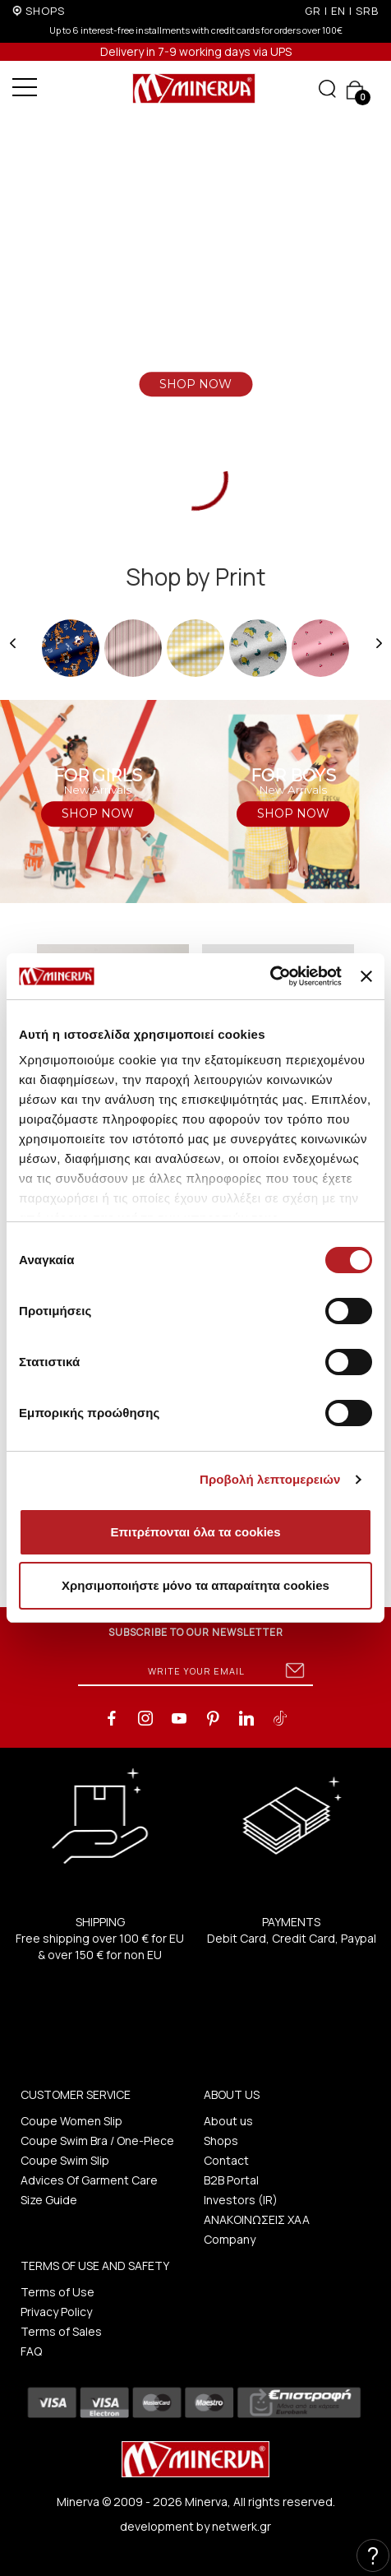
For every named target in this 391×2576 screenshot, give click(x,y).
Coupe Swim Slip (65, 2160)
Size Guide (49, 2200)
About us (228, 2121)
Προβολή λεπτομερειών (270, 1479)
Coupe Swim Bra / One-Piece (97, 2140)
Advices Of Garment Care (89, 2180)
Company (229, 2239)
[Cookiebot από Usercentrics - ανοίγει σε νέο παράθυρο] (270, 976)
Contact (226, 2160)
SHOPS (45, 10)
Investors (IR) (241, 2200)
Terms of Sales (61, 2331)
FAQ (31, 2351)
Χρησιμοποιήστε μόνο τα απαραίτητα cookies (195, 1585)
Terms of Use (57, 2292)
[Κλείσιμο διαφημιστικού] (366, 976)
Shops (221, 2140)
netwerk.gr (241, 2526)
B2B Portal (231, 2180)
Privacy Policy (56, 2311)
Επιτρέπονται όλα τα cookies (195, 1532)
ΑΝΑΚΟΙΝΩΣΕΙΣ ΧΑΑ (257, 2219)
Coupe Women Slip (71, 2121)
